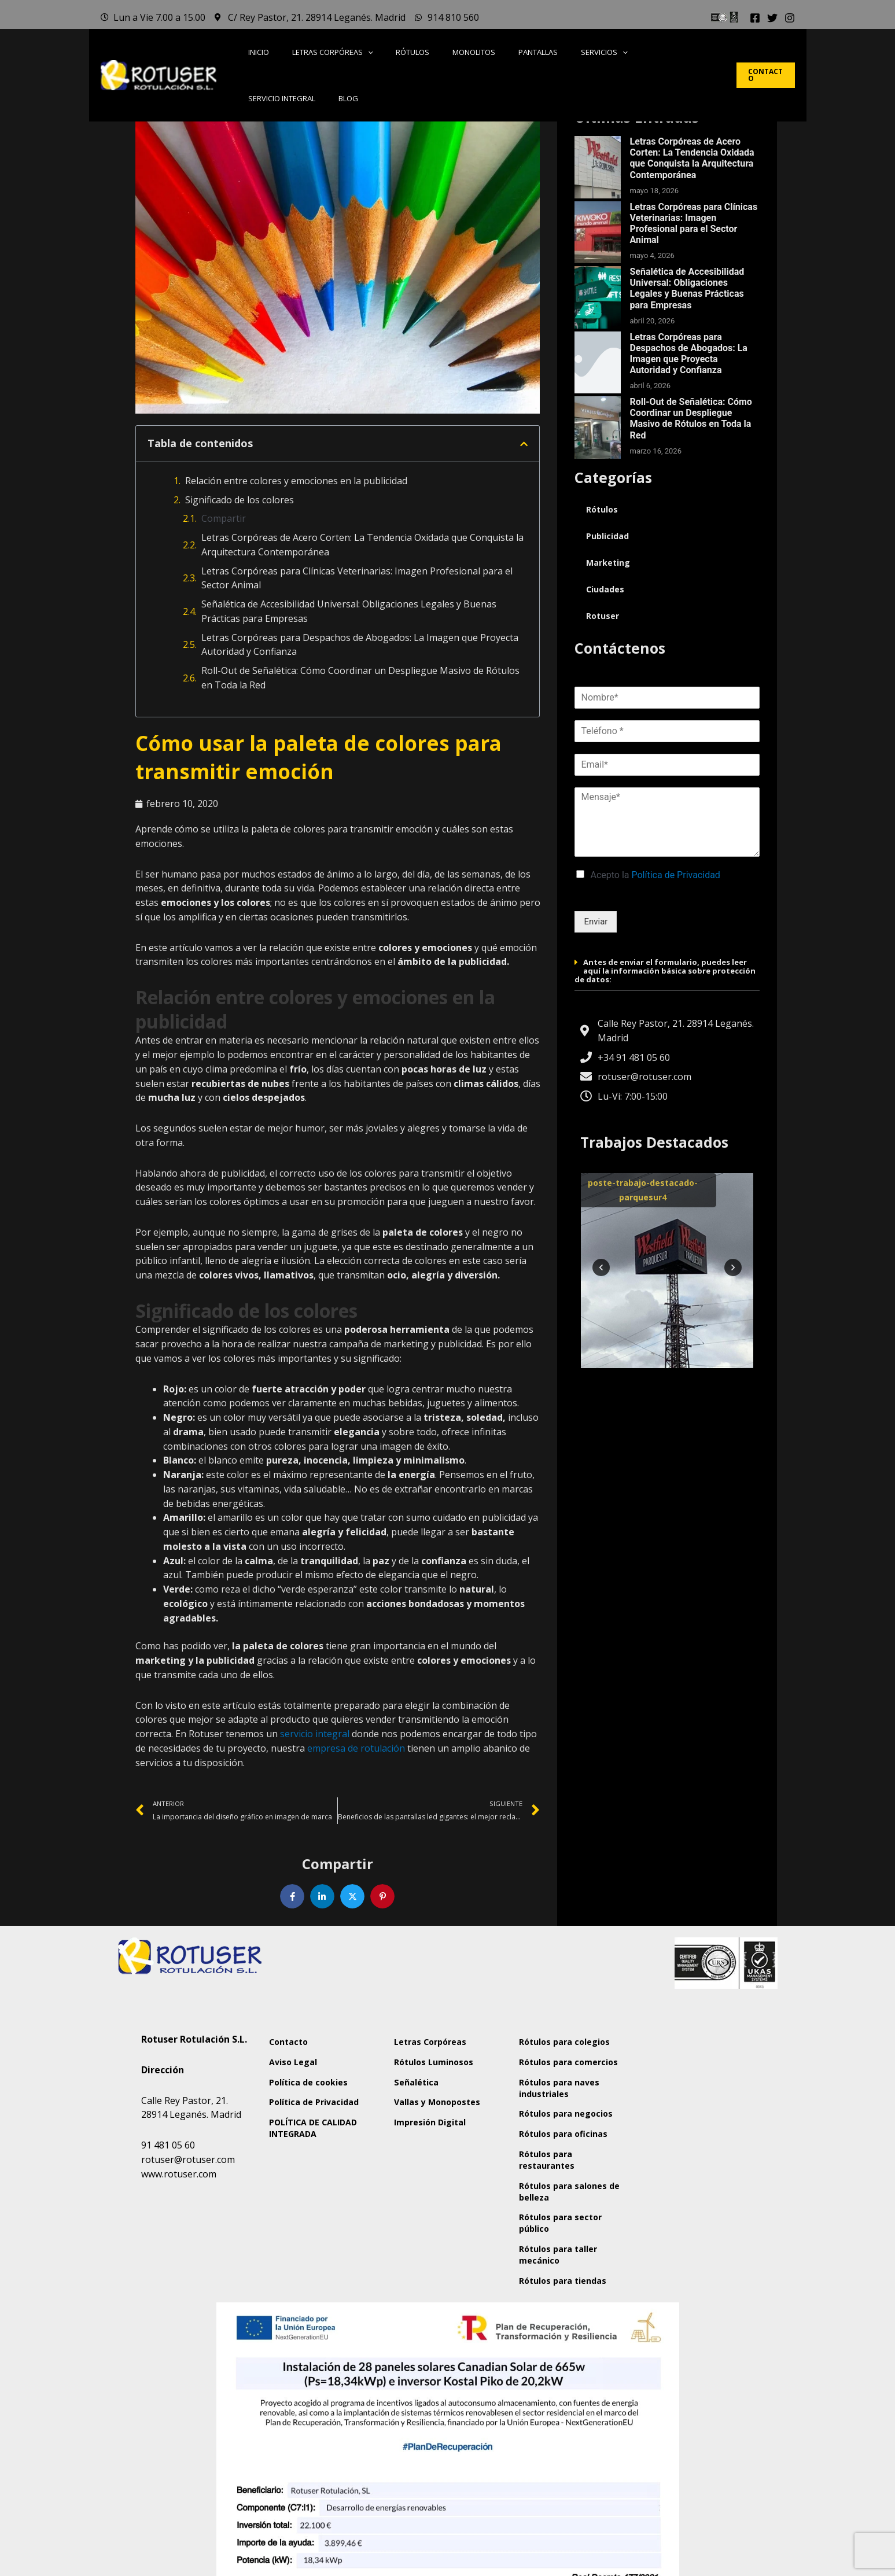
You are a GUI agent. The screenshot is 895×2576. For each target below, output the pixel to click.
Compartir (223, 518)
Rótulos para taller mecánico (569, 2360)
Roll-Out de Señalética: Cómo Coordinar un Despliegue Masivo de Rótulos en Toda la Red (360, 677)
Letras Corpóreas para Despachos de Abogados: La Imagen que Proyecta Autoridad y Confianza (359, 644)
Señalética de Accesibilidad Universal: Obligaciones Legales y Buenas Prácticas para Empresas (348, 611)
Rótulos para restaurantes (556, 2245)
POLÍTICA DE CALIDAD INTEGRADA (322, 2172)
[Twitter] (772, 18)
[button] (367, 53)
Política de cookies (318, 2102)
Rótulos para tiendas (556, 2398)
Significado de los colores (239, 499)
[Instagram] (789, 18)
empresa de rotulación (356, 1749)
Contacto (298, 2049)
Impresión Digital (440, 2167)
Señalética (425, 2102)
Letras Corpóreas (441, 2049)
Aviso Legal (302, 2075)
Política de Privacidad (676, 874)
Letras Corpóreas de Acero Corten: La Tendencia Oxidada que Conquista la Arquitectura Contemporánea (362, 544)
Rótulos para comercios (556, 2093)
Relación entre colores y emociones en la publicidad (296, 480)
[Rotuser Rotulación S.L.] (697, 2119)
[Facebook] (755, 18)
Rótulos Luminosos (444, 2075)
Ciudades (606, 589)
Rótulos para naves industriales (570, 2131)
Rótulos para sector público (571, 2322)
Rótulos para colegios (556, 2054)
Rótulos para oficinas (556, 2207)
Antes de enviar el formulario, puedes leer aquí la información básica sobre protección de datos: (665, 971)
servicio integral (314, 1735)
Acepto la (655, 874)
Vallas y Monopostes (430, 2134)
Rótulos (603, 509)
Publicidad (608, 536)
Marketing (609, 563)
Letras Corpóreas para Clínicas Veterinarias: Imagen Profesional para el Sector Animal (357, 578)
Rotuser (603, 616)
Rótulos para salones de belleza (567, 2283)
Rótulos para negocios (556, 2169)
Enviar (595, 921)
